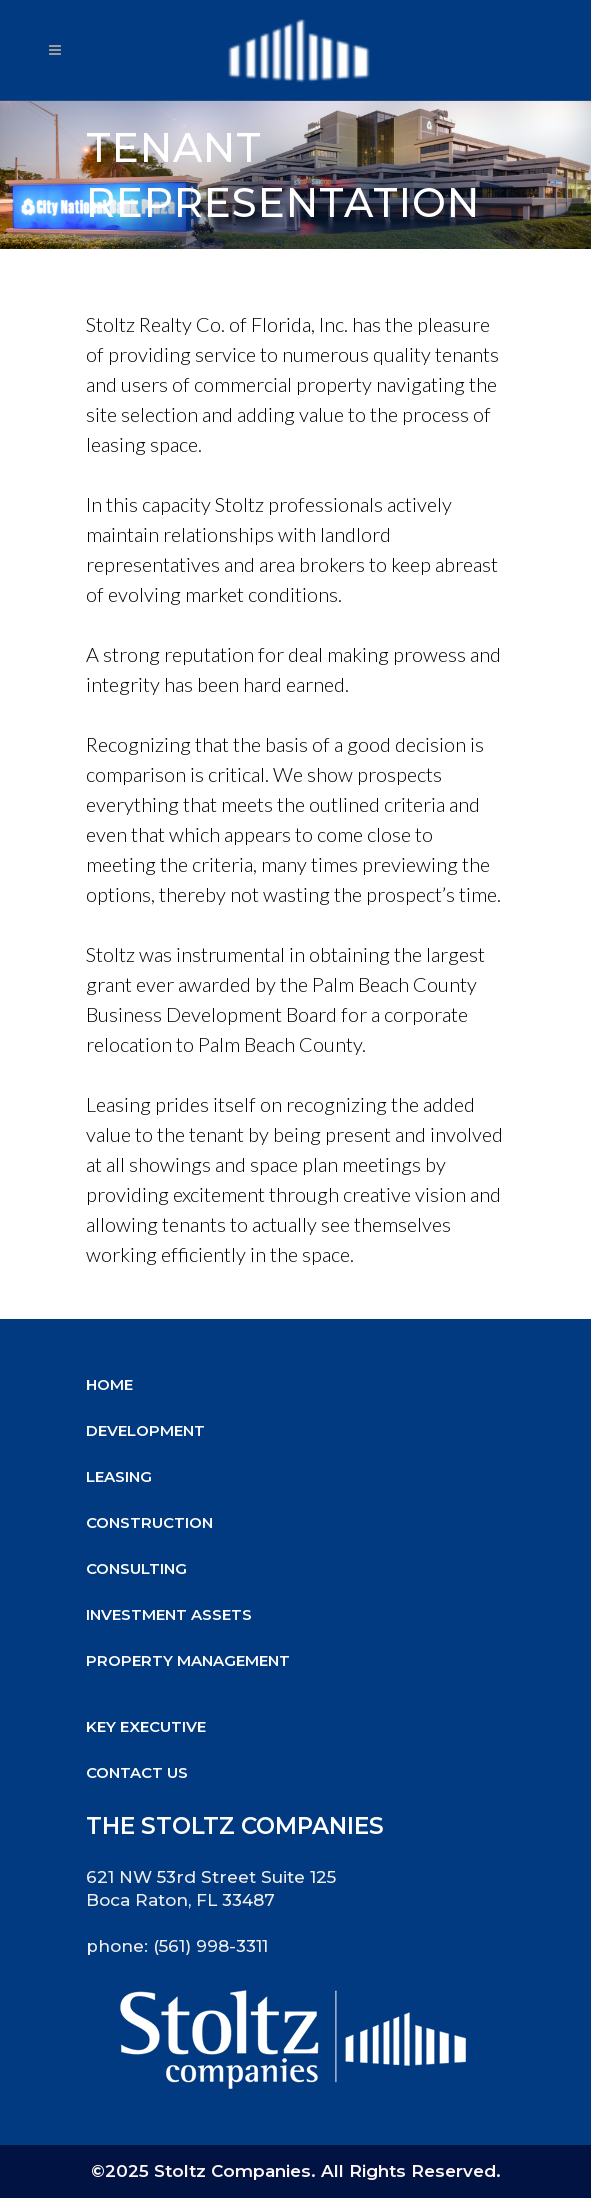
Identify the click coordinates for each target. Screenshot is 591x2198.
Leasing (119, 1476)
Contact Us (137, 1772)
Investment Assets (169, 1614)
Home (109, 1384)
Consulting (136, 1568)
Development (145, 1430)
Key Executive (146, 1726)
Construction (149, 1522)
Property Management (188, 1660)
